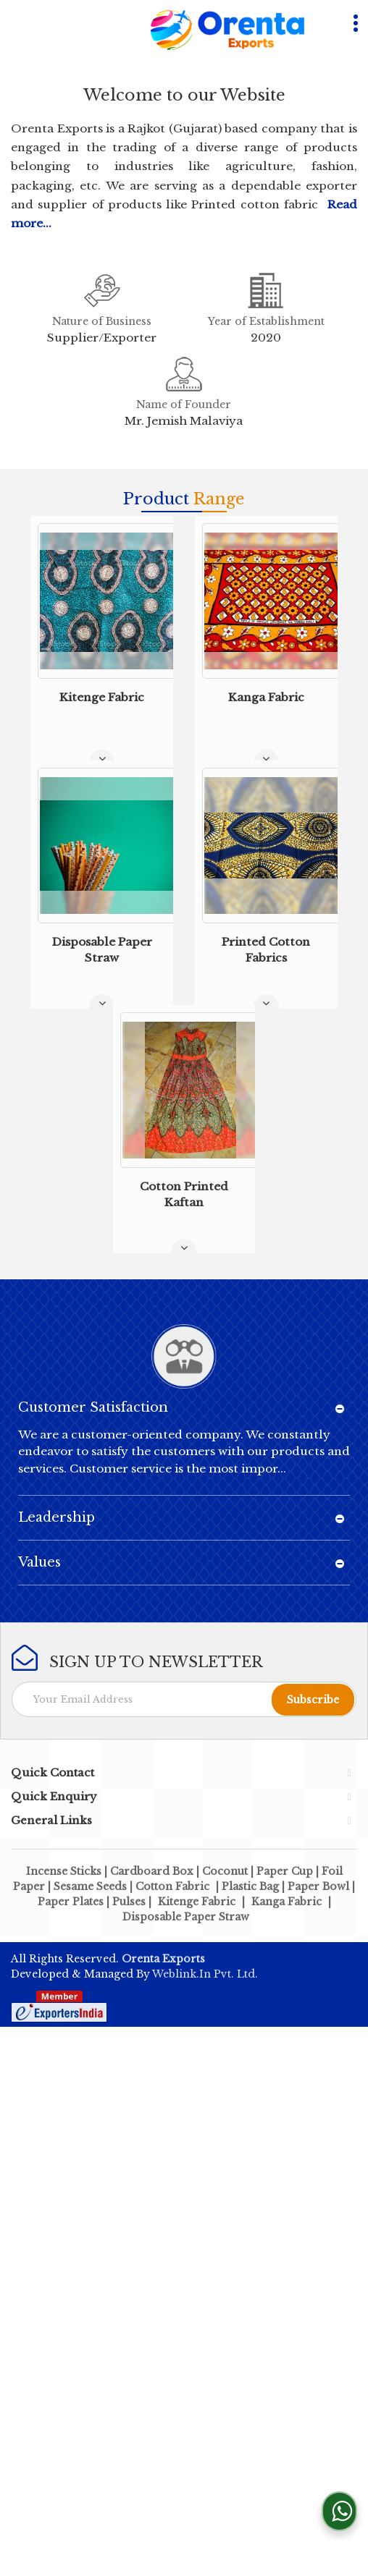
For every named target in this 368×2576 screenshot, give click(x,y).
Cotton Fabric (172, 1886)
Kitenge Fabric (101, 697)
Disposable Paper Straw (185, 1916)
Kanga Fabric (266, 697)
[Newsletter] (184, 1699)
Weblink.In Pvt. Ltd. (205, 1973)
